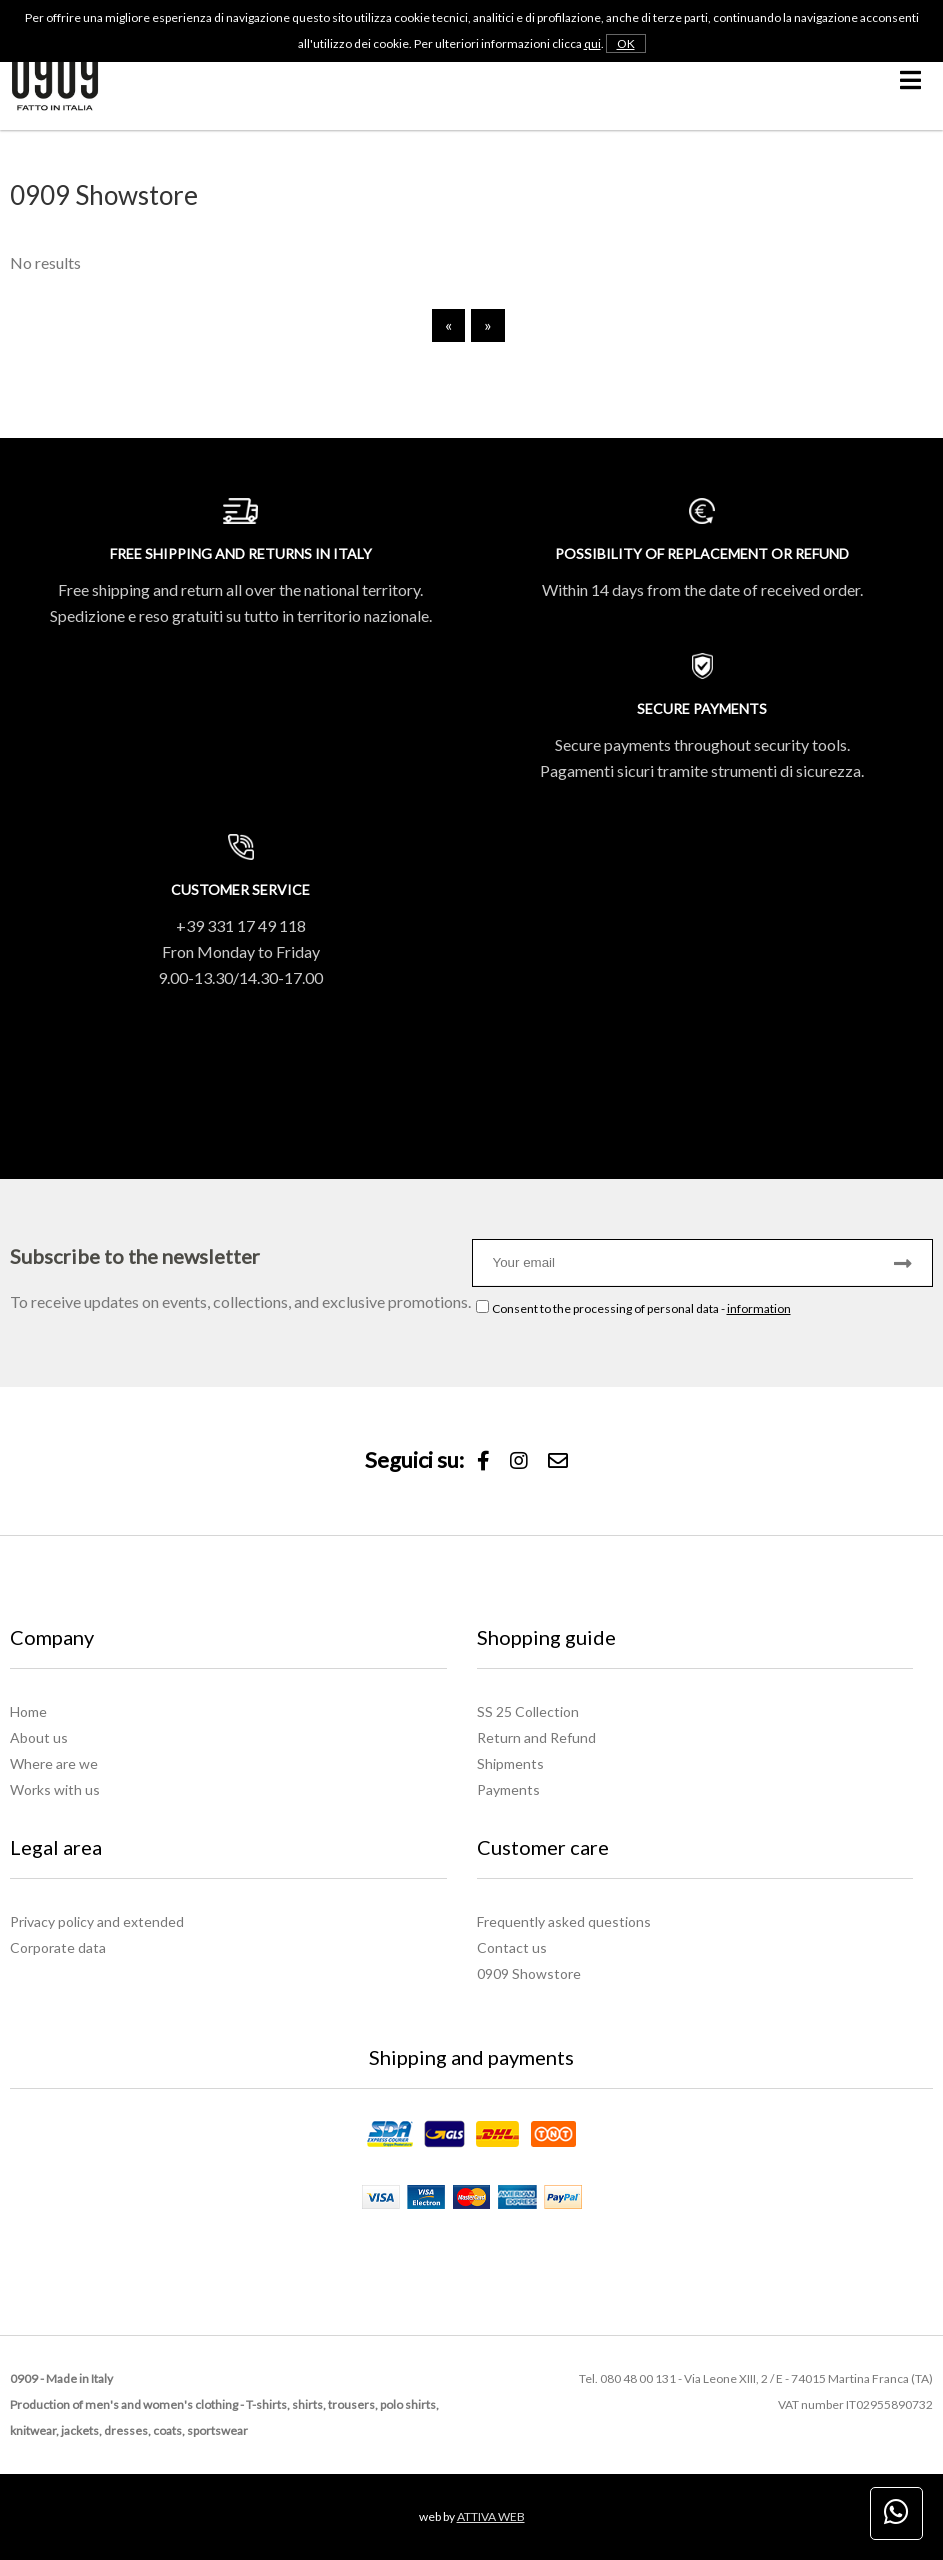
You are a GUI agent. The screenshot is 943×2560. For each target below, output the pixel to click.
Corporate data (58, 1947)
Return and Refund (536, 1737)
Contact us (512, 1947)
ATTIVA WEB (491, 2516)
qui (592, 43)
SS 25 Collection (528, 1711)
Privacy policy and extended (97, 1921)
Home (28, 1711)
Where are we (54, 1763)
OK (626, 43)
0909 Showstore (529, 1973)
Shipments (510, 1763)
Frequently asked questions (564, 1921)
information (759, 1308)
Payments (508, 1789)
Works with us (55, 1789)
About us (39, 1737)
